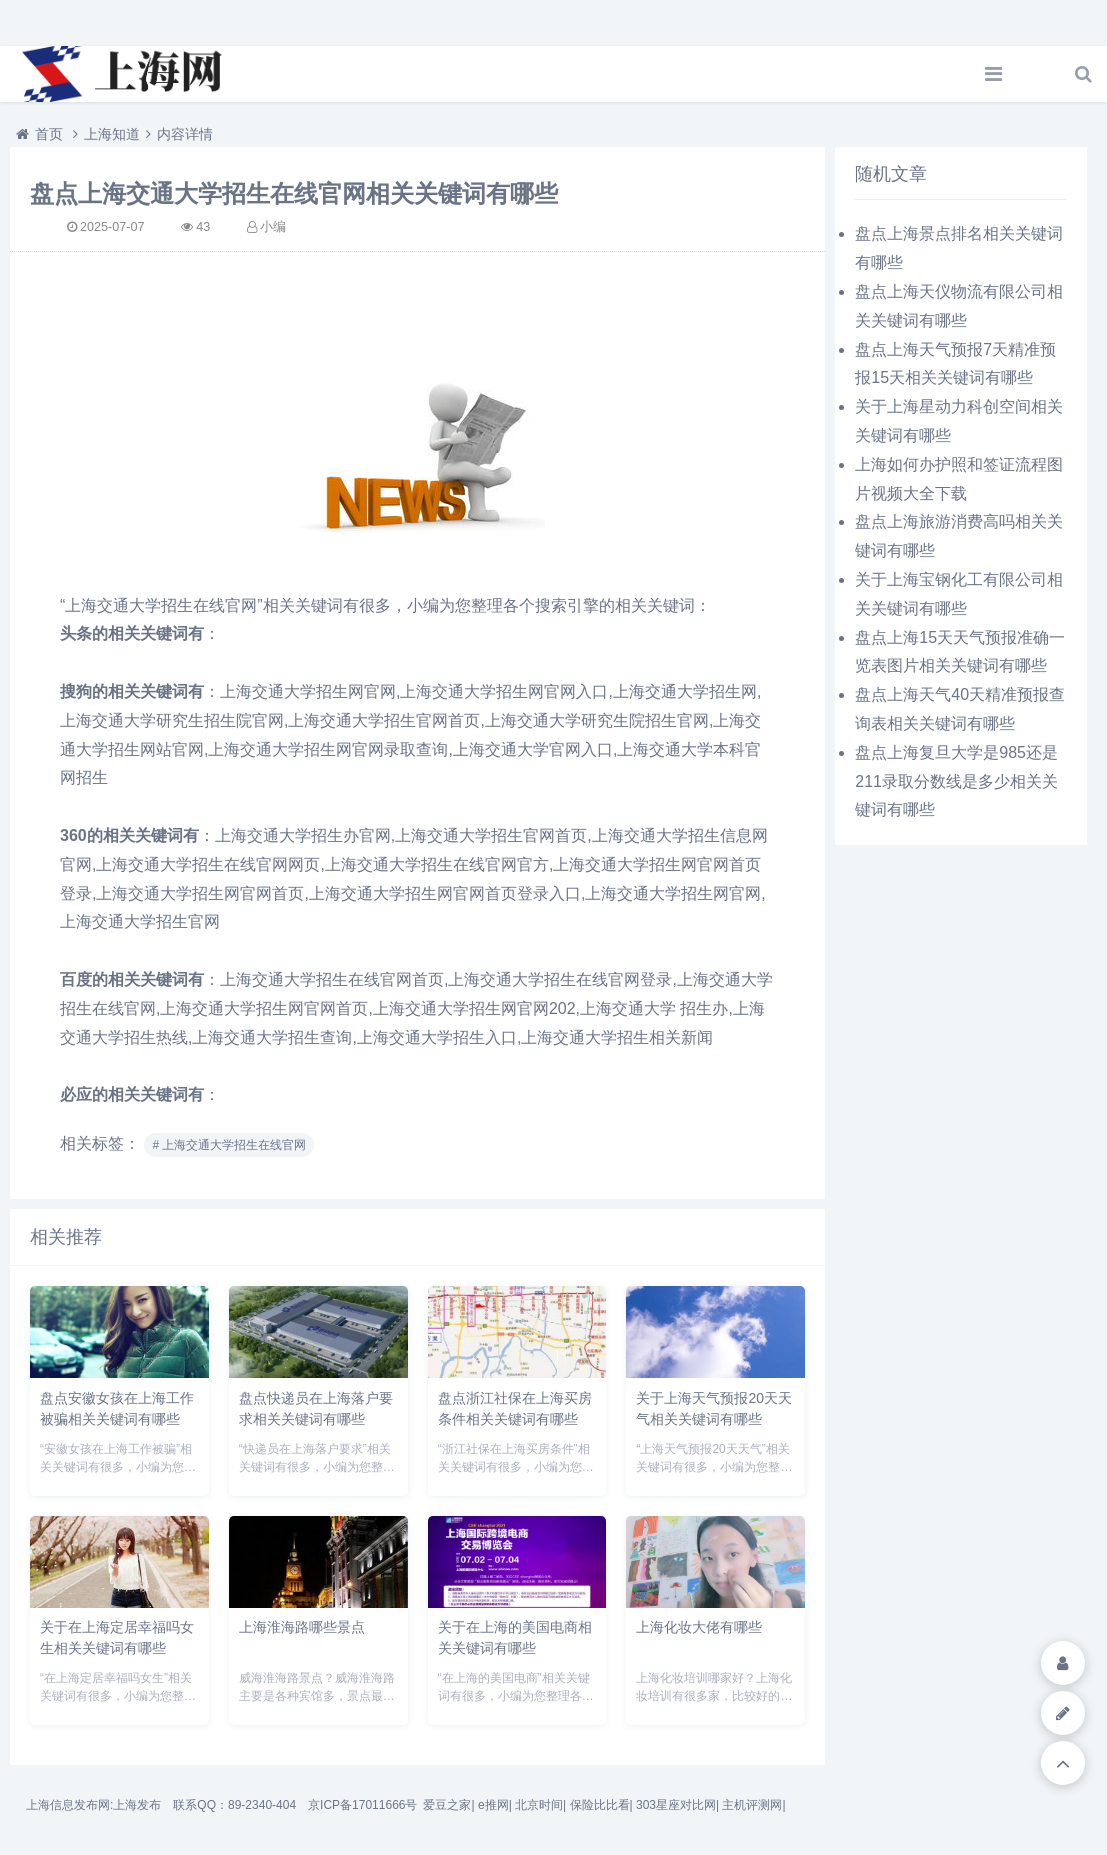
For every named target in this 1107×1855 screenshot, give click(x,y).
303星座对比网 (676, 1805)
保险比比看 (600, 1805)
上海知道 (112, 134)
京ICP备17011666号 (362, 1805)
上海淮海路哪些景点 (302, 1627)
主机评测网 (752, 1805)
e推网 (493, 1805)
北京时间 (539, 1805)
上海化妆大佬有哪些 (699, 1627)
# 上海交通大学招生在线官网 (229, 1145)
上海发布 (137, 1805)
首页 (49, 134)
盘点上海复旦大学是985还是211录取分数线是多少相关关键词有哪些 (956, 781)
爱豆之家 (447, 1805)
